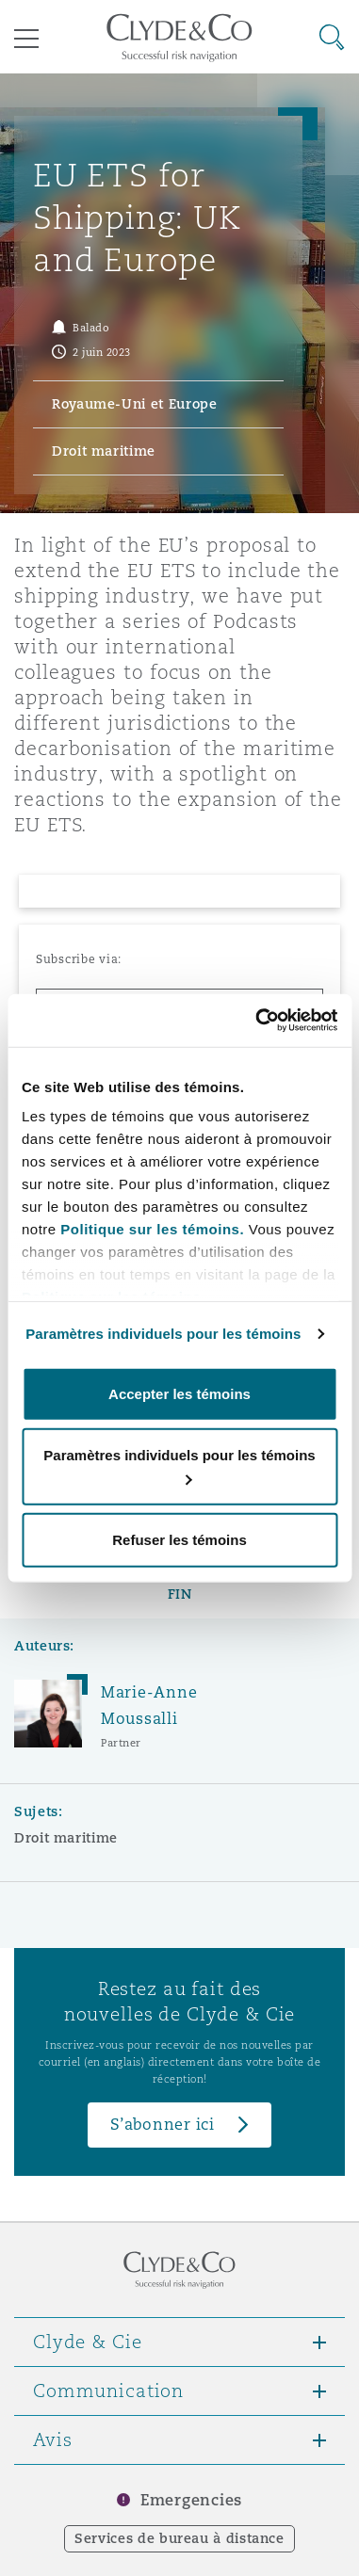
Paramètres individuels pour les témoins (163, 1334)
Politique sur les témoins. (152, 1229)
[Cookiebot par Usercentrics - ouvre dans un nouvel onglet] (256, 1020)
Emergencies (191, 2500)
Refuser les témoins (179, 1539)
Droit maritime (66, 1837)
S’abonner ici (162, 2124)
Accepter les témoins (179, 1393)
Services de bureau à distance (179, 2538)
